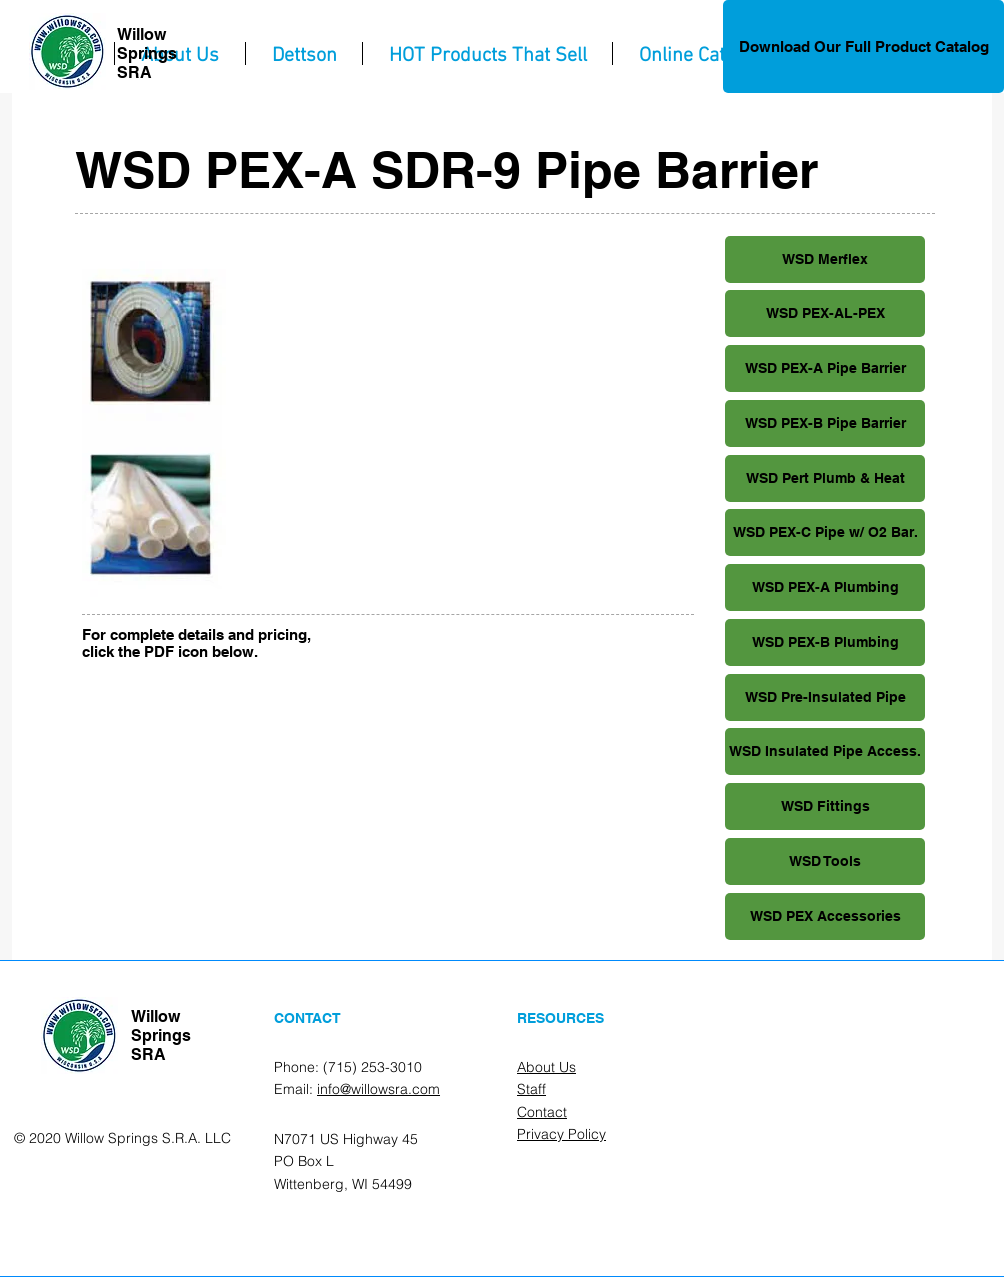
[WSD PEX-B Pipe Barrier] (825, 423)
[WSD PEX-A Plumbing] (825, 587)
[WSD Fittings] (825, 806)
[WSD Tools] (825, 861)
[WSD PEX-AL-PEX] (825, 313)
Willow (141, 34)
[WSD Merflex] (825, 259)
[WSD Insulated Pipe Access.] (825, 751)
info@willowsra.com (378, 1089)
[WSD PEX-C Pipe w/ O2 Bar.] (825, 532)
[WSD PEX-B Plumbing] (825, 642)
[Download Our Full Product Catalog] (863, 46)
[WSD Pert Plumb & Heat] (825, 478)
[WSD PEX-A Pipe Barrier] (825, 368)
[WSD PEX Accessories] (825, 916)
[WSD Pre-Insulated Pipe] (825, 697)
